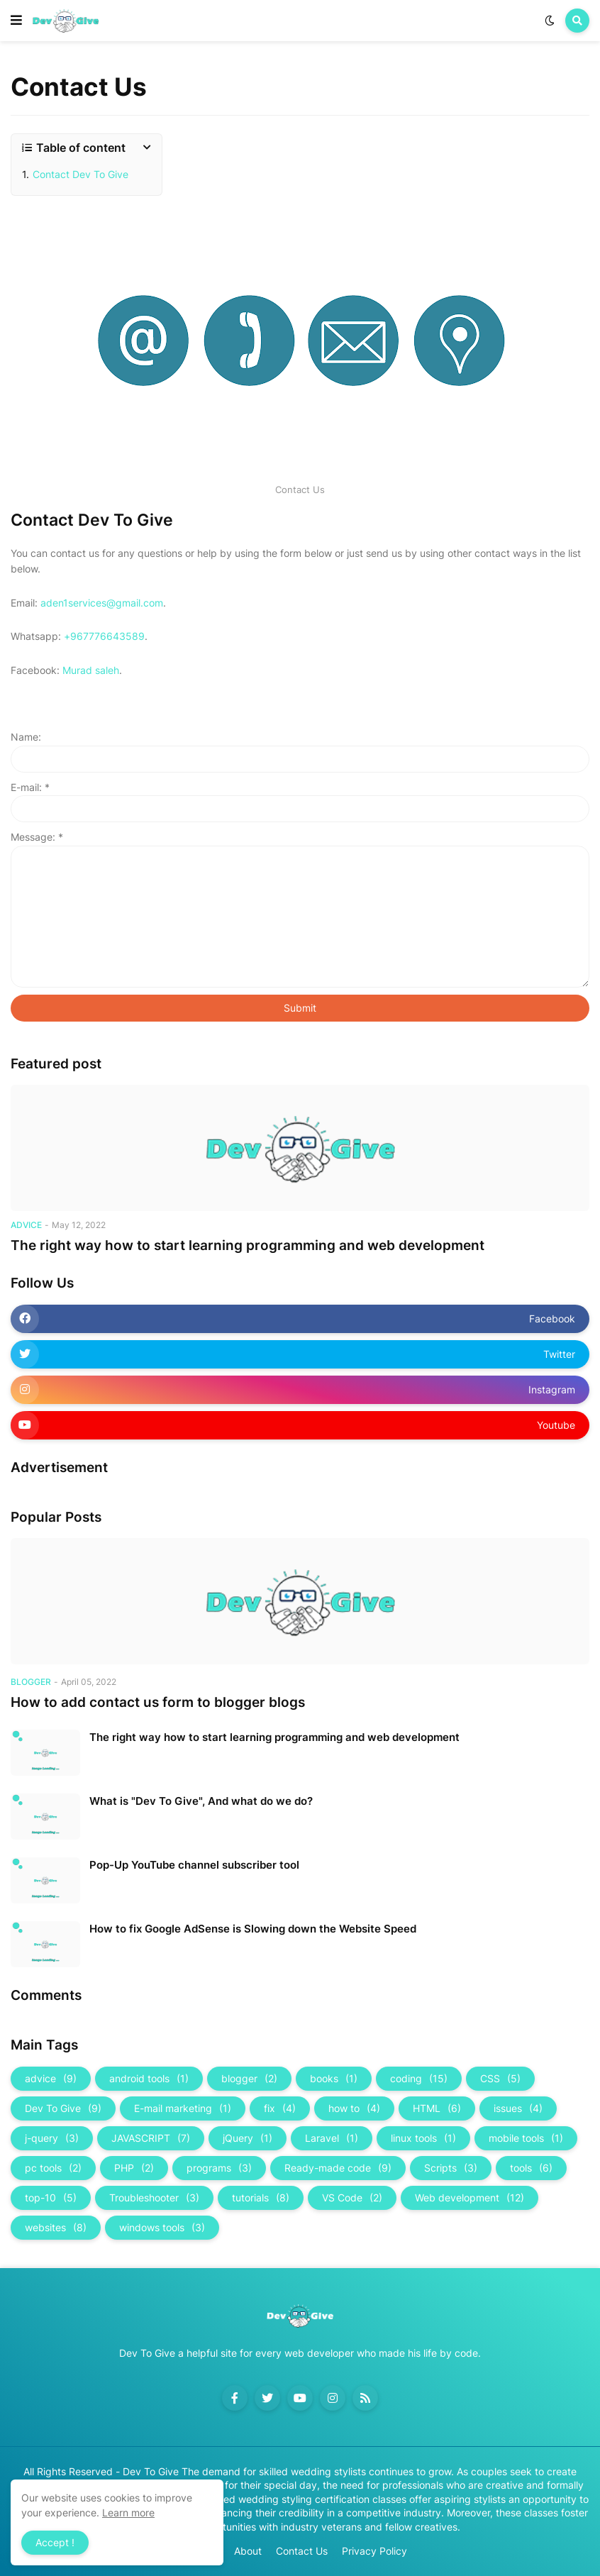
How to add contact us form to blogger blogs (158, 1702)
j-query (52, 2138)
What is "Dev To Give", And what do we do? (201, 1801)
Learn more (128, 2512)
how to (354, 2108)
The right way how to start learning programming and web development (247, 1245)
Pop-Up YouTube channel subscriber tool (194, 1865)
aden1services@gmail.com (101, 603)
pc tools (53, 2168)
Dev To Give (63, 2108)
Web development (469, 2198)
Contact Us (302, 2551)
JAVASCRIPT (150, 2138)
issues (518, 2108)
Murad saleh (90, 670)
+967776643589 (104, 636)
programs (219, 2168)
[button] (16, 21)
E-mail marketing (182, 2108)
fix (280, 2108)
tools (531, 2168)
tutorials (260, 2198)
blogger (249, 2079)
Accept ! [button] (54, 2542)
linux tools (423, 2138)
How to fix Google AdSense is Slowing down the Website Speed (252, 1928)
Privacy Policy (374, 2551)
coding (419, 2079)
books (333, 2079)
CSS (500, 2079)
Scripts (450, 2168)
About (248, 2551)
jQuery (247, 2138)
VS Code (352, 2198)
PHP (134, 2168)
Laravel (331, 2138)
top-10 (51, 2198)
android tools (149, 2079)
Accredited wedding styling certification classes (295, 2499)
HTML (437, 2108)
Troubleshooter (154, 2198)
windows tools (162, 2228)
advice (51, 2079)
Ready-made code (337, 2168)
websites (56, 2228)
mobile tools (526, 2138)
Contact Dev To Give (80, 174)
